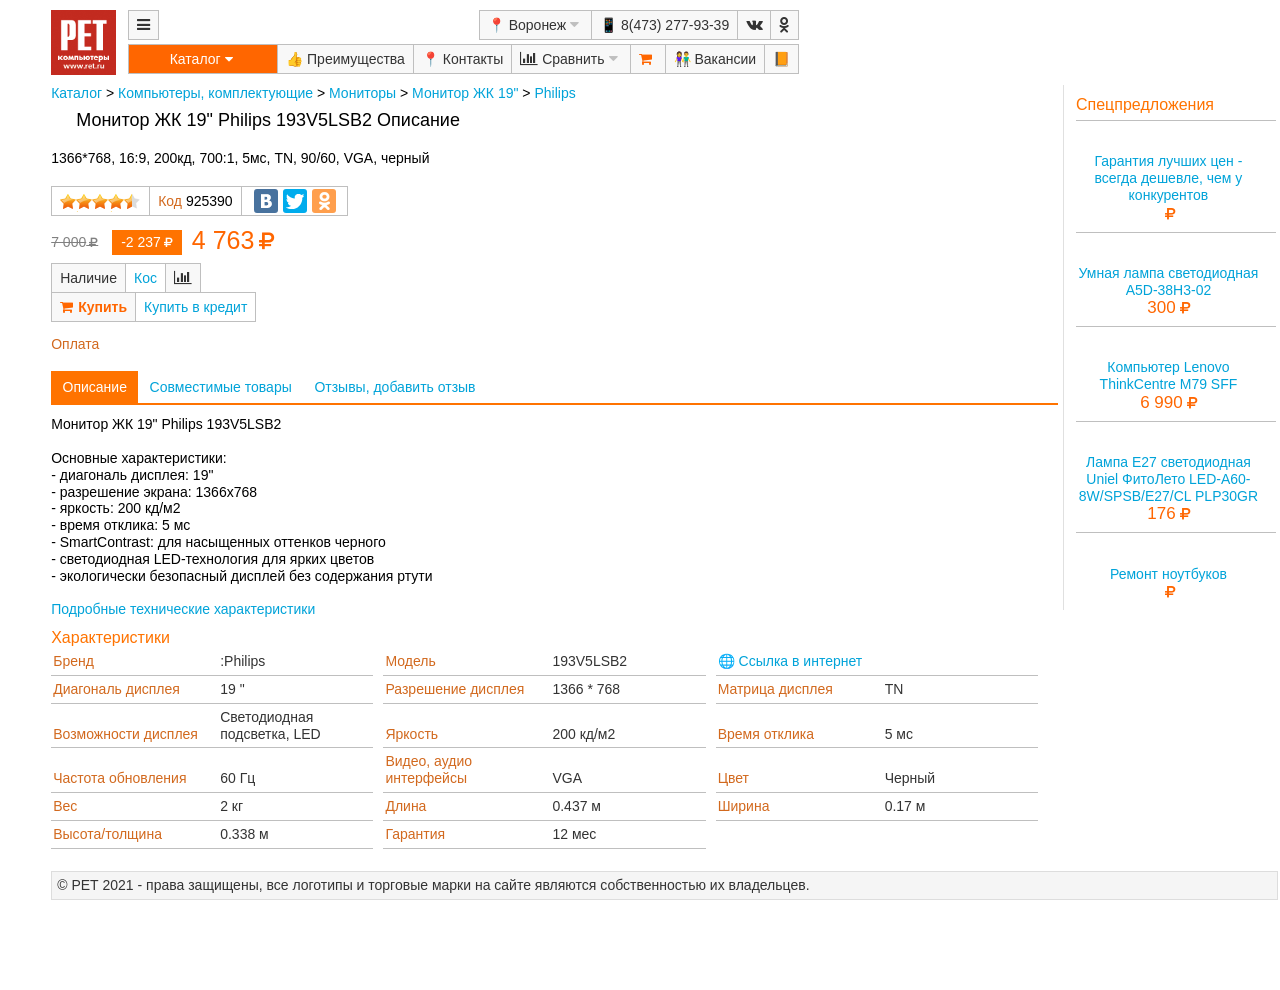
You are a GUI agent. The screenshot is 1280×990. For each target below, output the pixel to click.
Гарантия (415, 834)
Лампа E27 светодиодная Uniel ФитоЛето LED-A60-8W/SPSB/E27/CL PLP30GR (1168, 479)
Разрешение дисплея (454, 689)
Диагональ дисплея (116, 689)
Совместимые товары (221, 387)
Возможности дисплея (125, 734)
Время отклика (766, 734)
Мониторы (362, 93)
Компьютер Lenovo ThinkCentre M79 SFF (1169, 375)
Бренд (73, 661)
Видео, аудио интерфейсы (428, 769)
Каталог (76, 93)
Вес (65, 806)
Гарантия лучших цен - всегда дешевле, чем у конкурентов (1168, 178)
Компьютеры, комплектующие (215, 93)
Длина (405, 806)
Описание (95, 387)
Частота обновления (119, 778)
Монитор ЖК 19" (465, 93)
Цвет (733, 778)
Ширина (744, 806)
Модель (410, 661)
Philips (554, 93)
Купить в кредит (195, 307)
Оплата (75, 344)
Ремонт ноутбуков (1168, 574)
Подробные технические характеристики (183, 609)
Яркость (411, 734)
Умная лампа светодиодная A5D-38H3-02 (1169, 281)
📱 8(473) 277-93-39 (664, 25)
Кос (145, 278)
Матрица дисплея (775, 689)
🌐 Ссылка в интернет (790, 661)
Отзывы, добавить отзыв (394, 387)
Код (170, 201)
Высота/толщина (107, 834)
